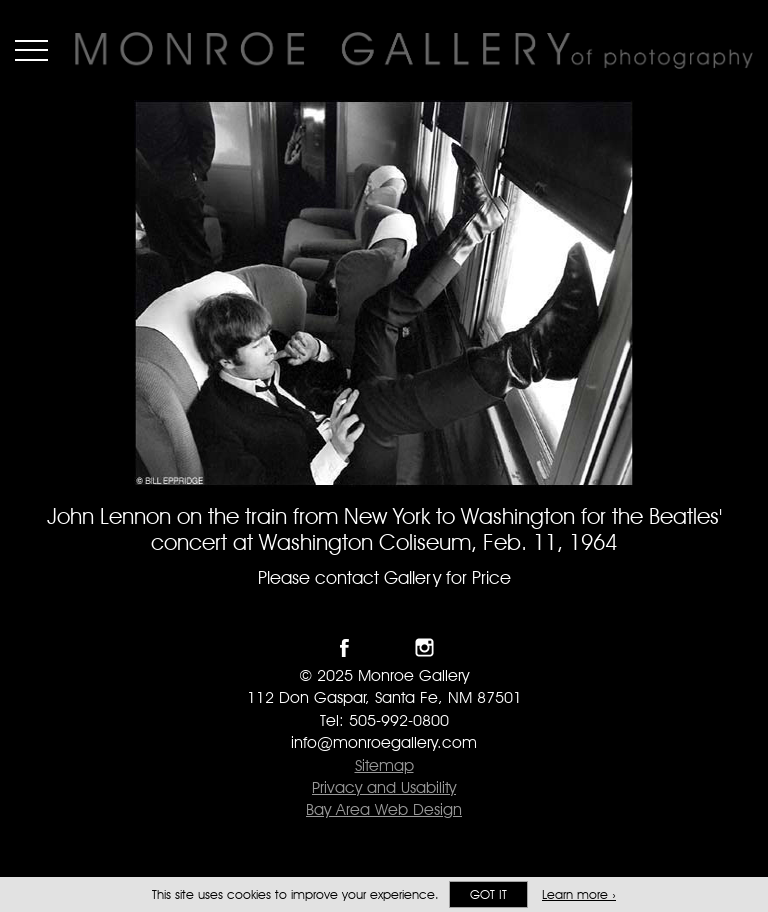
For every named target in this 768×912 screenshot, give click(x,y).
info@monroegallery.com (384, 742)
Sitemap (384, 765)
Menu (31, 50)
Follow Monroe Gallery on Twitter (384, 647)
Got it (488, 894)
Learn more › (579, 894)
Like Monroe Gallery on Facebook (344, 647)
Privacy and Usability (384, 787)
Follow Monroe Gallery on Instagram (424, 647)
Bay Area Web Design (384, 809)
